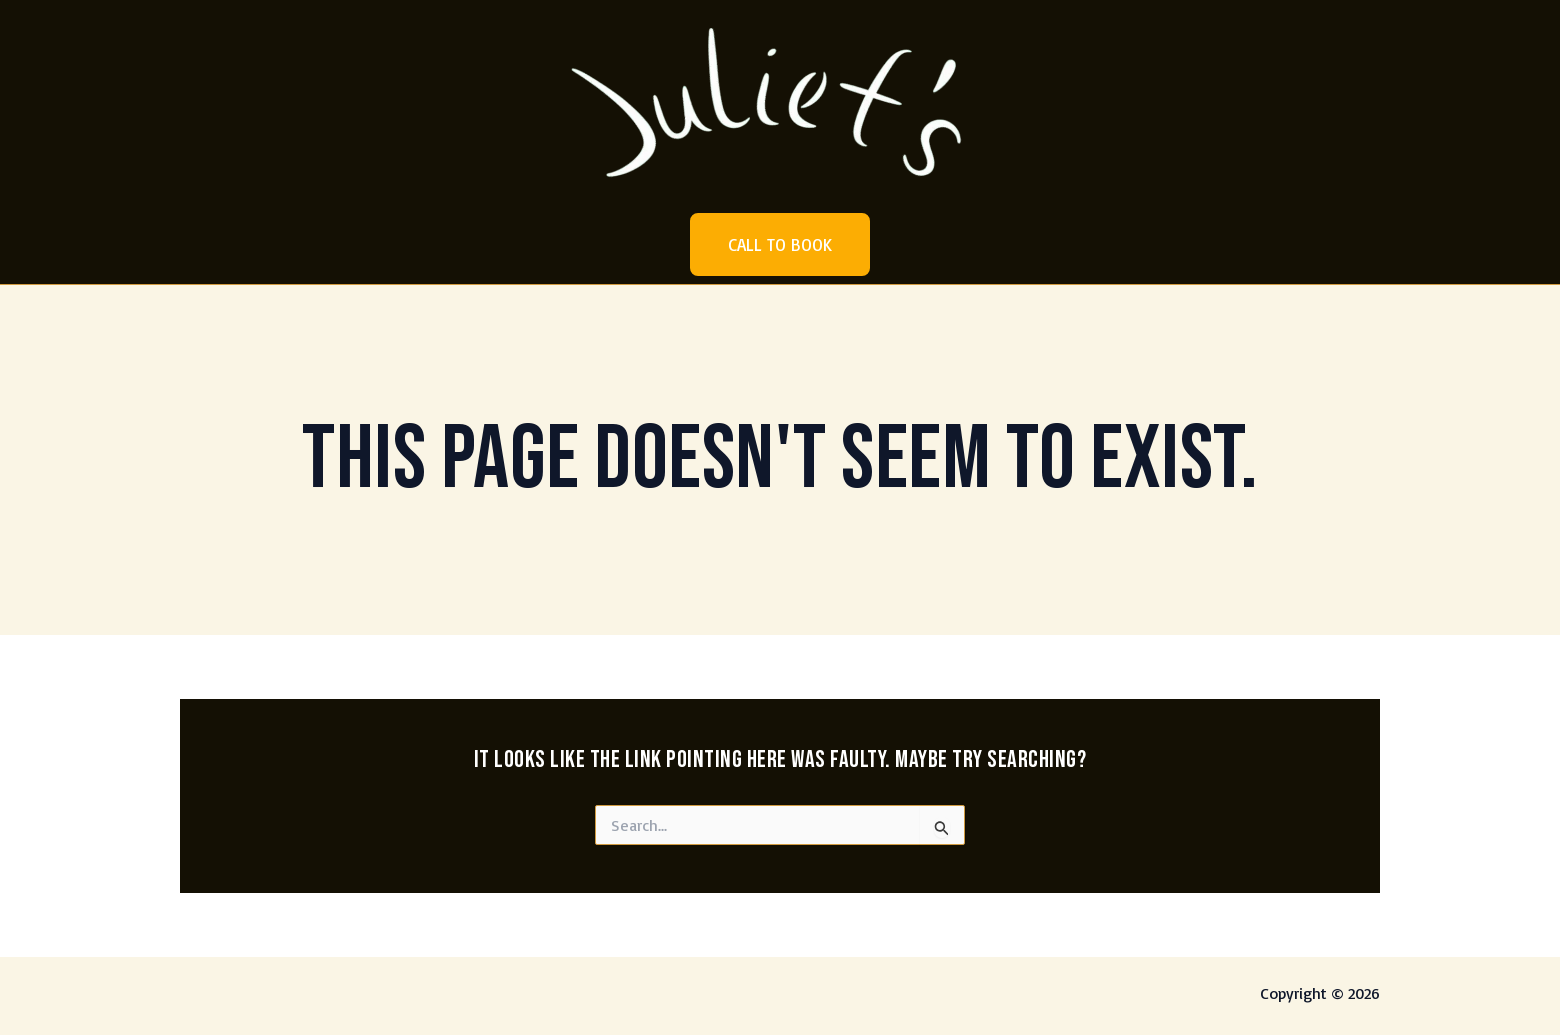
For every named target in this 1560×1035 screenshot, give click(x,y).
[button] (780, 244)
